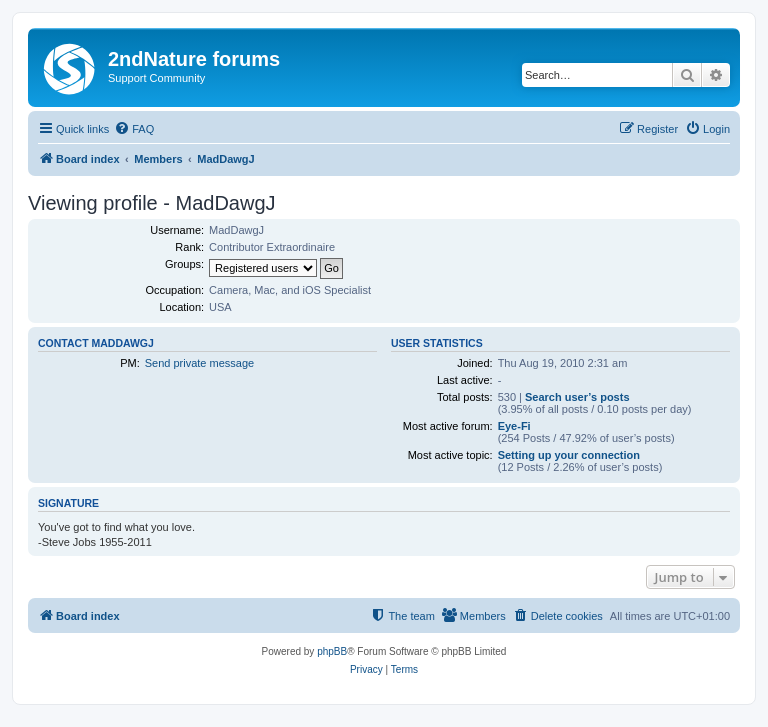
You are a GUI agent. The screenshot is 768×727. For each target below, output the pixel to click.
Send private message (199, 363)
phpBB (332, 651)
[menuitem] (134, 129)
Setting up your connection (569, 455)
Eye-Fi (514, 426)
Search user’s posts (577, 397)
